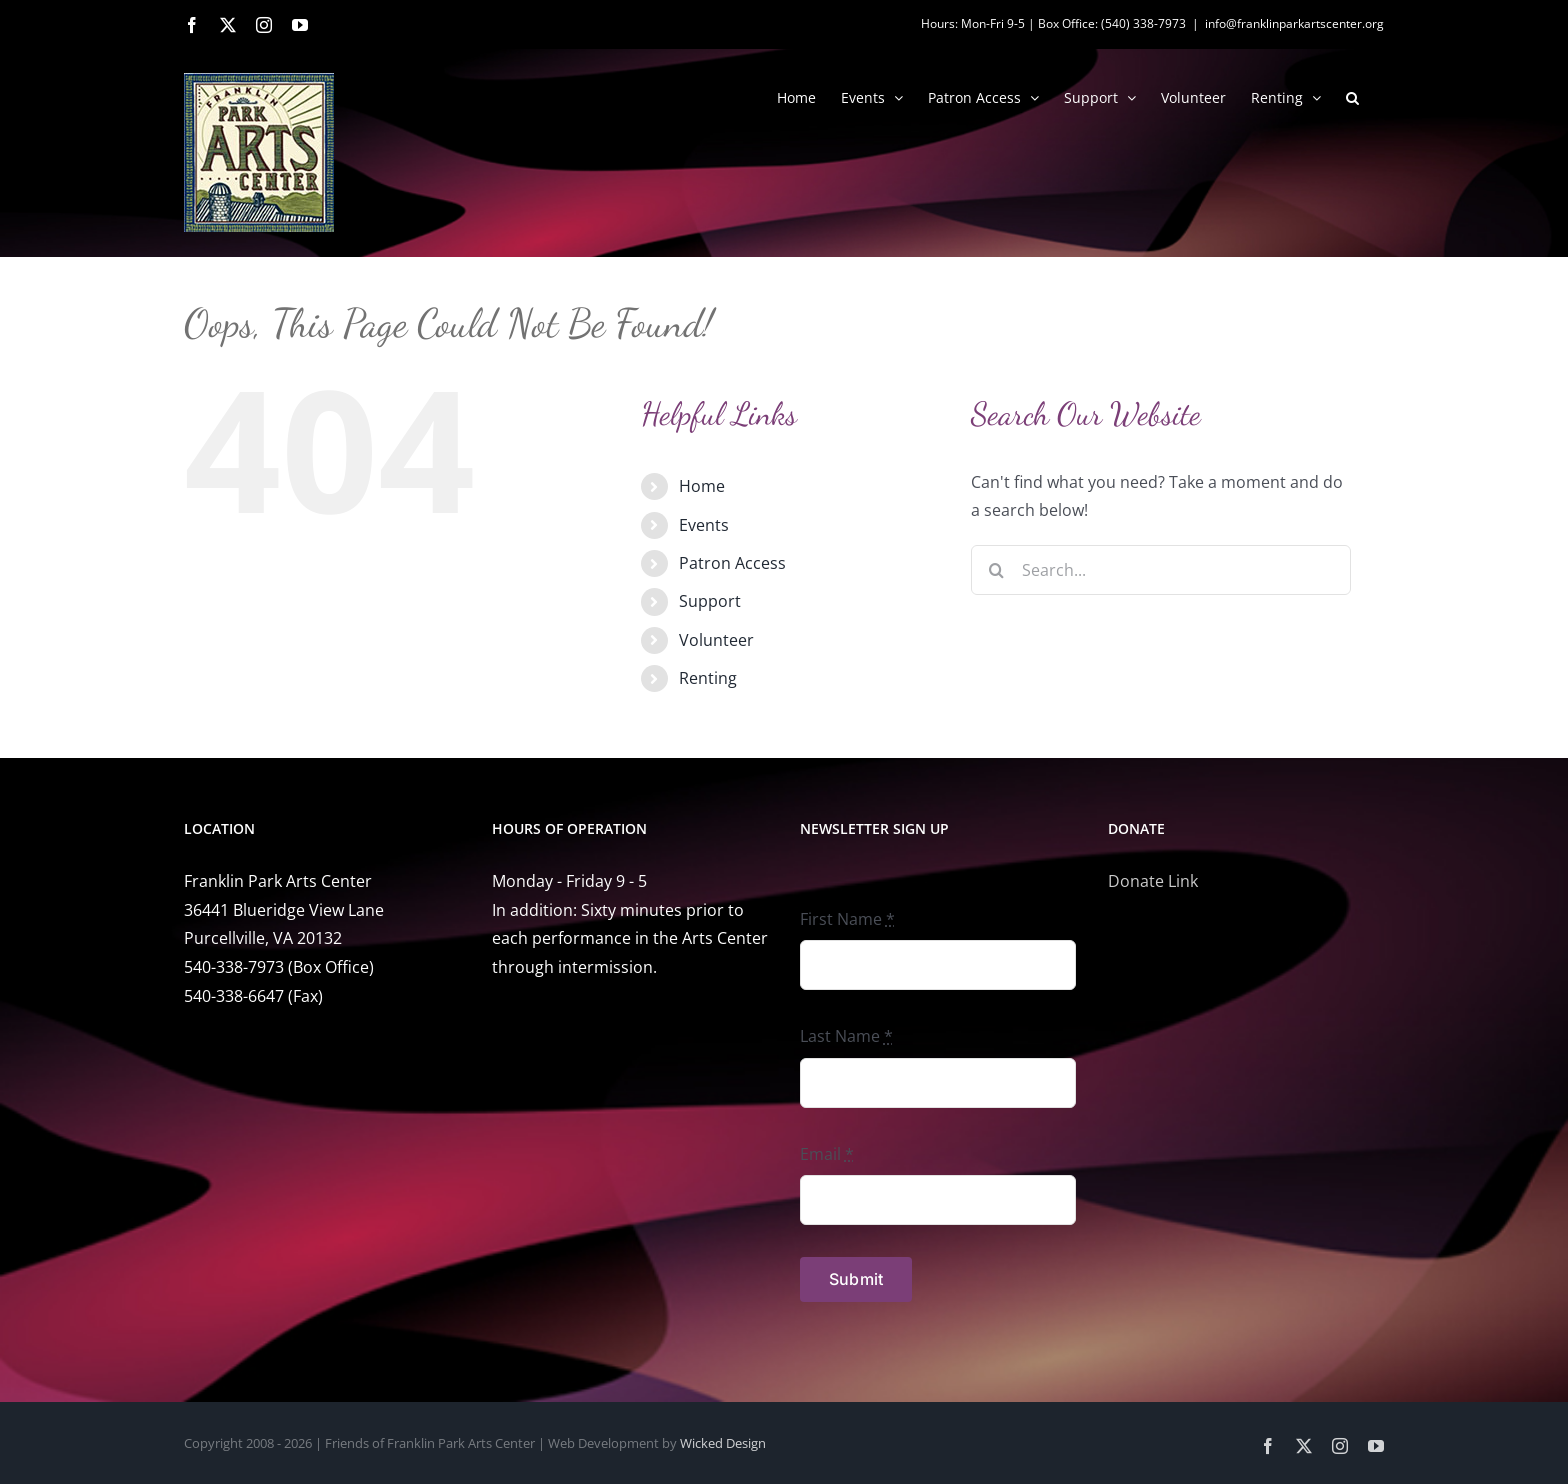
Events (704, 525)
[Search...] (1161, 570)
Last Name (846, 1036)
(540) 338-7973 (1143, 23)
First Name (847, 919)
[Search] (996, 570)
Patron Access (732, 563)
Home (702, 486)
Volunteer (716, 640)
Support (710, 601)
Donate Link (1153, 881)
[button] (1352, 96)
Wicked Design (723, 1443)
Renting (708, 678)
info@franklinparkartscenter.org (1294, 23)
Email (827, 1154)
